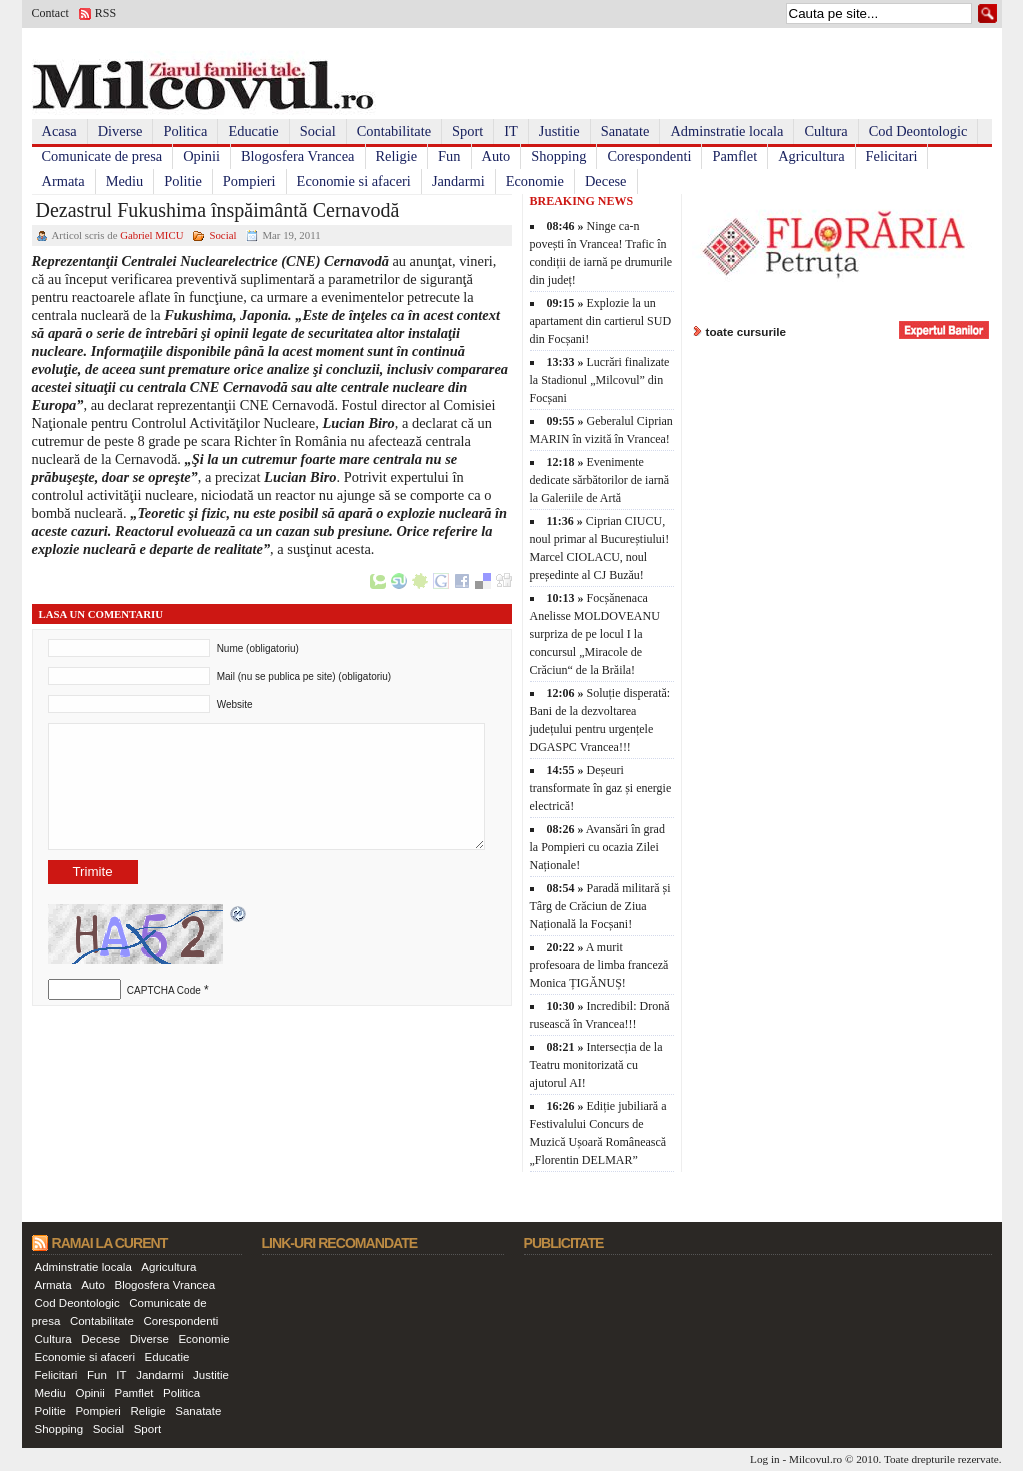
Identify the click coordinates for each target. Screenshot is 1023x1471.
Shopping (558, 156)
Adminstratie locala (726, 131)
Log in (765, 1459)
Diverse (120, 131)
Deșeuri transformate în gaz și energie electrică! (601, 788)
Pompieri (249, 181)
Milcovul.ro (815, 1459)
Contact (50, 13)
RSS (105, 13)
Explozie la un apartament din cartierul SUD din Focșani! (601, 321)
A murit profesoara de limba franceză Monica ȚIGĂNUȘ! (599, 965)
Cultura (825, 131)
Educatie (253, 131)
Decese (606, 181)
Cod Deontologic (918, 131)
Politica (185, 131)
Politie (183, 181)
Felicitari (892, 156)
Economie (535, 181)
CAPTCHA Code (164, 990)
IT (511, 131)
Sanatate (625, 131)
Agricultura (811, 156)
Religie (397, 156)
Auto (496, 156)
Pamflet (734, 156)
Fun (449, 156)
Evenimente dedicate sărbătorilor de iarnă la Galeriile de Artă (600, 480)
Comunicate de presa (102, 156)
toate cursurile (746, 331)
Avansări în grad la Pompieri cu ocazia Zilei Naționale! (597, 847)
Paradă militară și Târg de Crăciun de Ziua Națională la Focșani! (600, 906)
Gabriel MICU (151, 235)
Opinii (201, 156)
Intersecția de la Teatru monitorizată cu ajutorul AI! (596, 1065)
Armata (63, 181)
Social (318, 131)
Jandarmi (458, 181)
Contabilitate (394, 131)
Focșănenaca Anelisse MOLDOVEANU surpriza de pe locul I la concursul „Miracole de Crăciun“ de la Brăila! (595, 634)
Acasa (59, 131)
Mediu (125, 181)
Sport (467, 131)
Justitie (559, 131)
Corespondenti (649, 156)
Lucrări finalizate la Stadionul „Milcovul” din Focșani (600, 380)
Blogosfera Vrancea (298, 156)
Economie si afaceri (354, 181)
